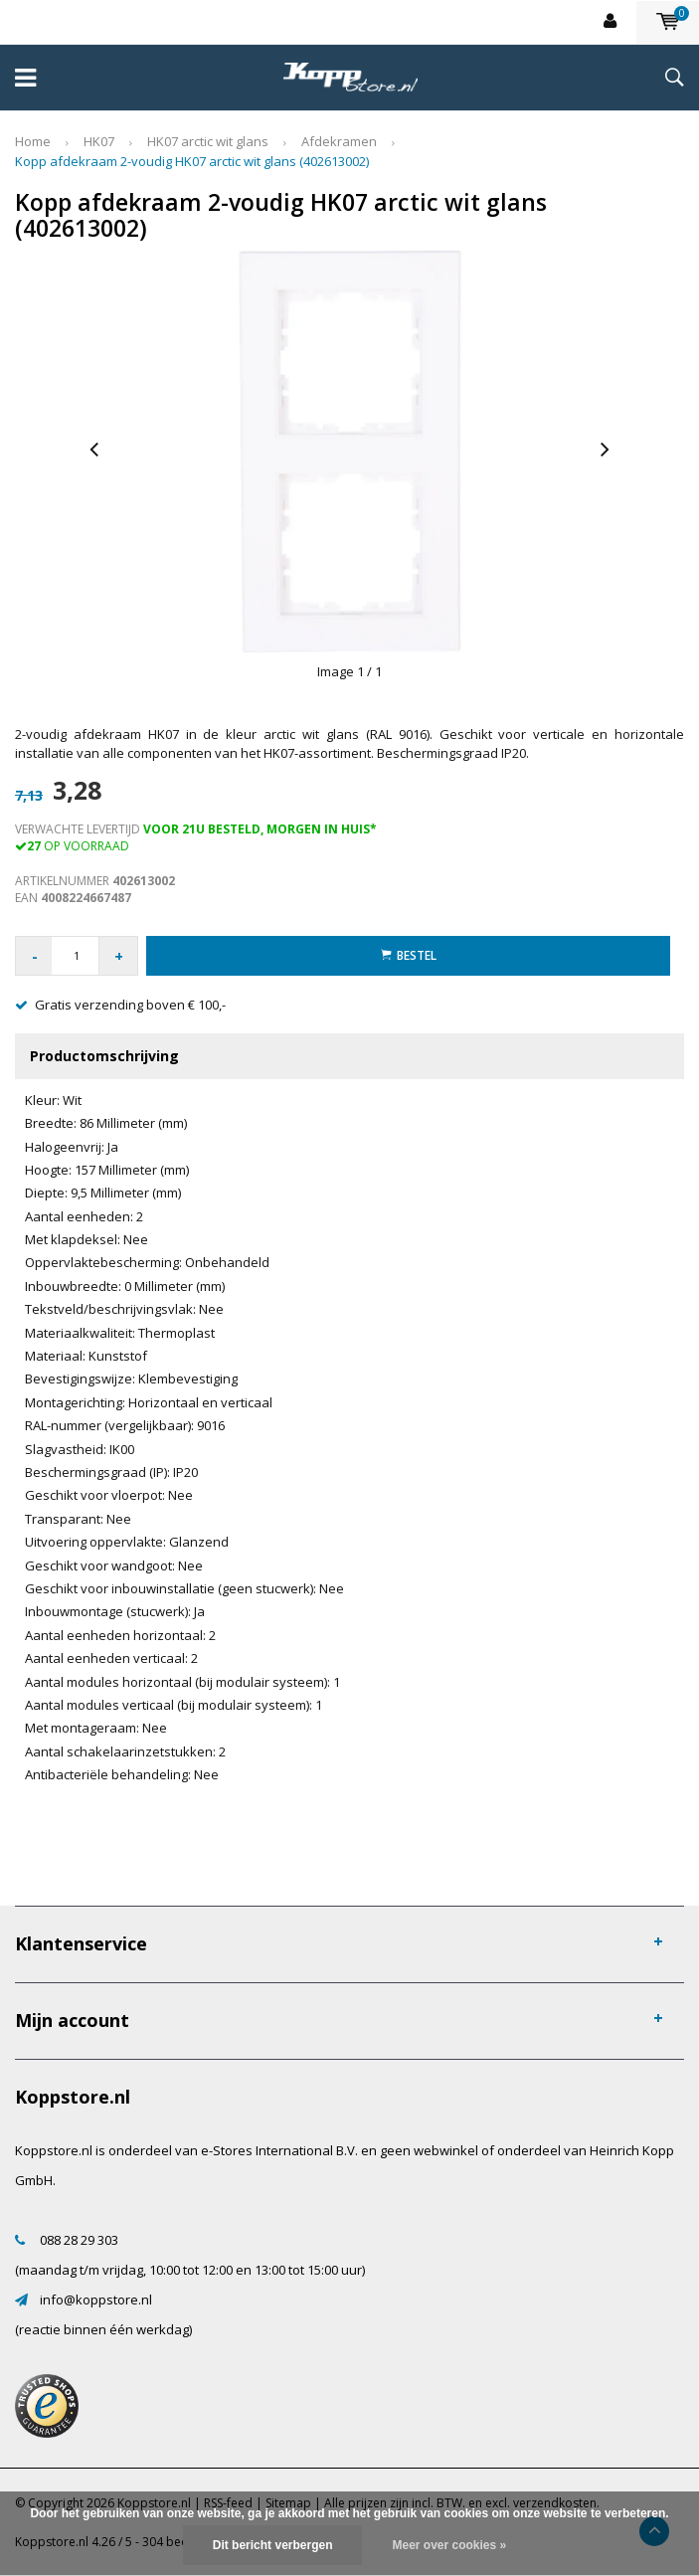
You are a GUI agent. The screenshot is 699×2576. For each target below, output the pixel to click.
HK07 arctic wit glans (207, 141)
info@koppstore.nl (96, 2299)
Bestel (409, 955)
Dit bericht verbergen (273, 2545)
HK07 (99, 141)
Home (33, 141)
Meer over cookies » (449, 2545)
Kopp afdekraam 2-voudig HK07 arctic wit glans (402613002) (192, 161)
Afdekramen (339, 141)
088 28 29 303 (79, 2240)
